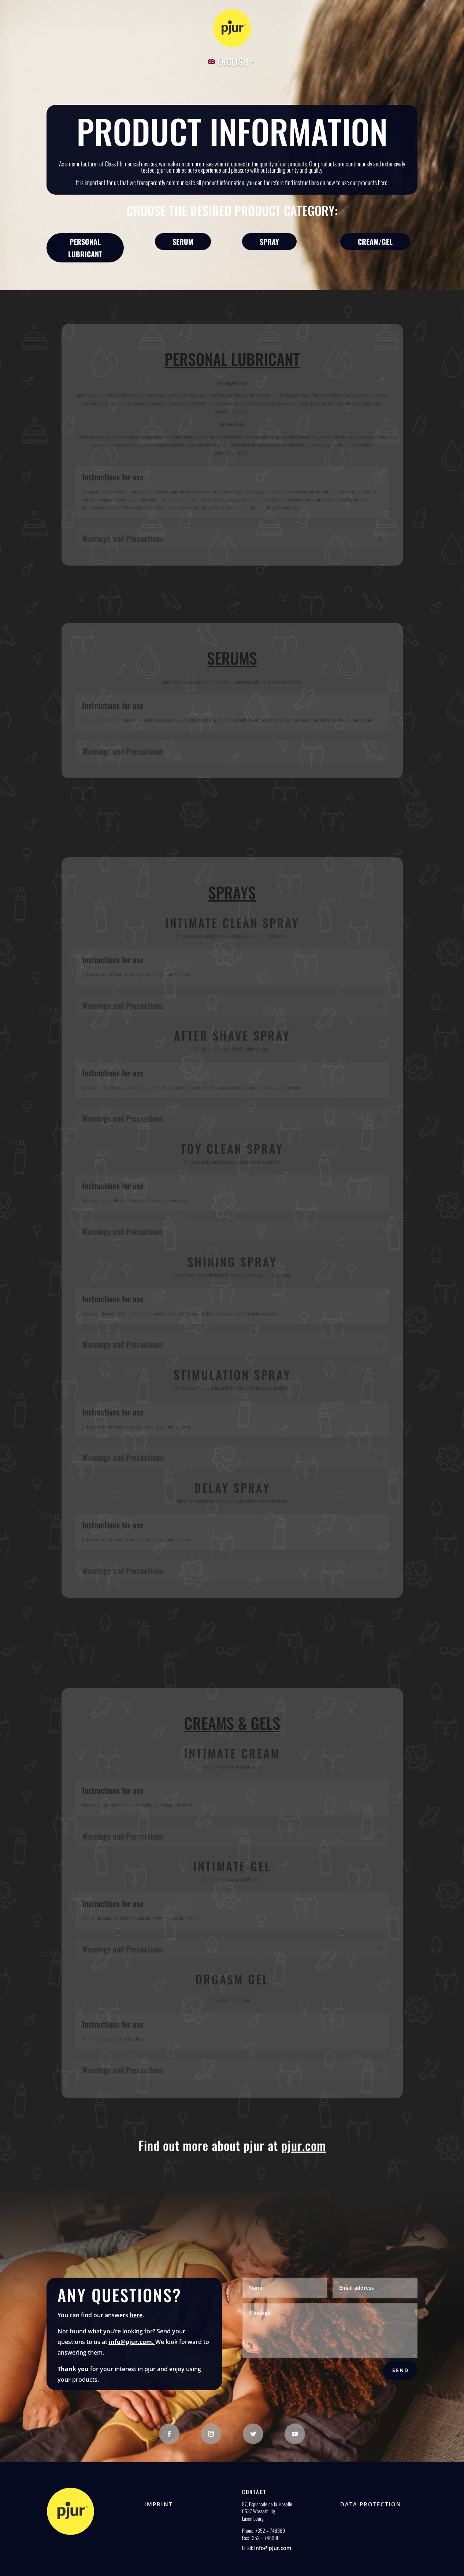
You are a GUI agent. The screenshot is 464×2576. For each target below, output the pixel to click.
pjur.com (303, 2145)
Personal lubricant (85, 248)
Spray (269, 241)
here (136, 2315)
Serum (182, 241)
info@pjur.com (272, 2547)
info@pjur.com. (132, 2342)
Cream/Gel (375, 241)
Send (400, 2370)
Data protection (370, 2504)
